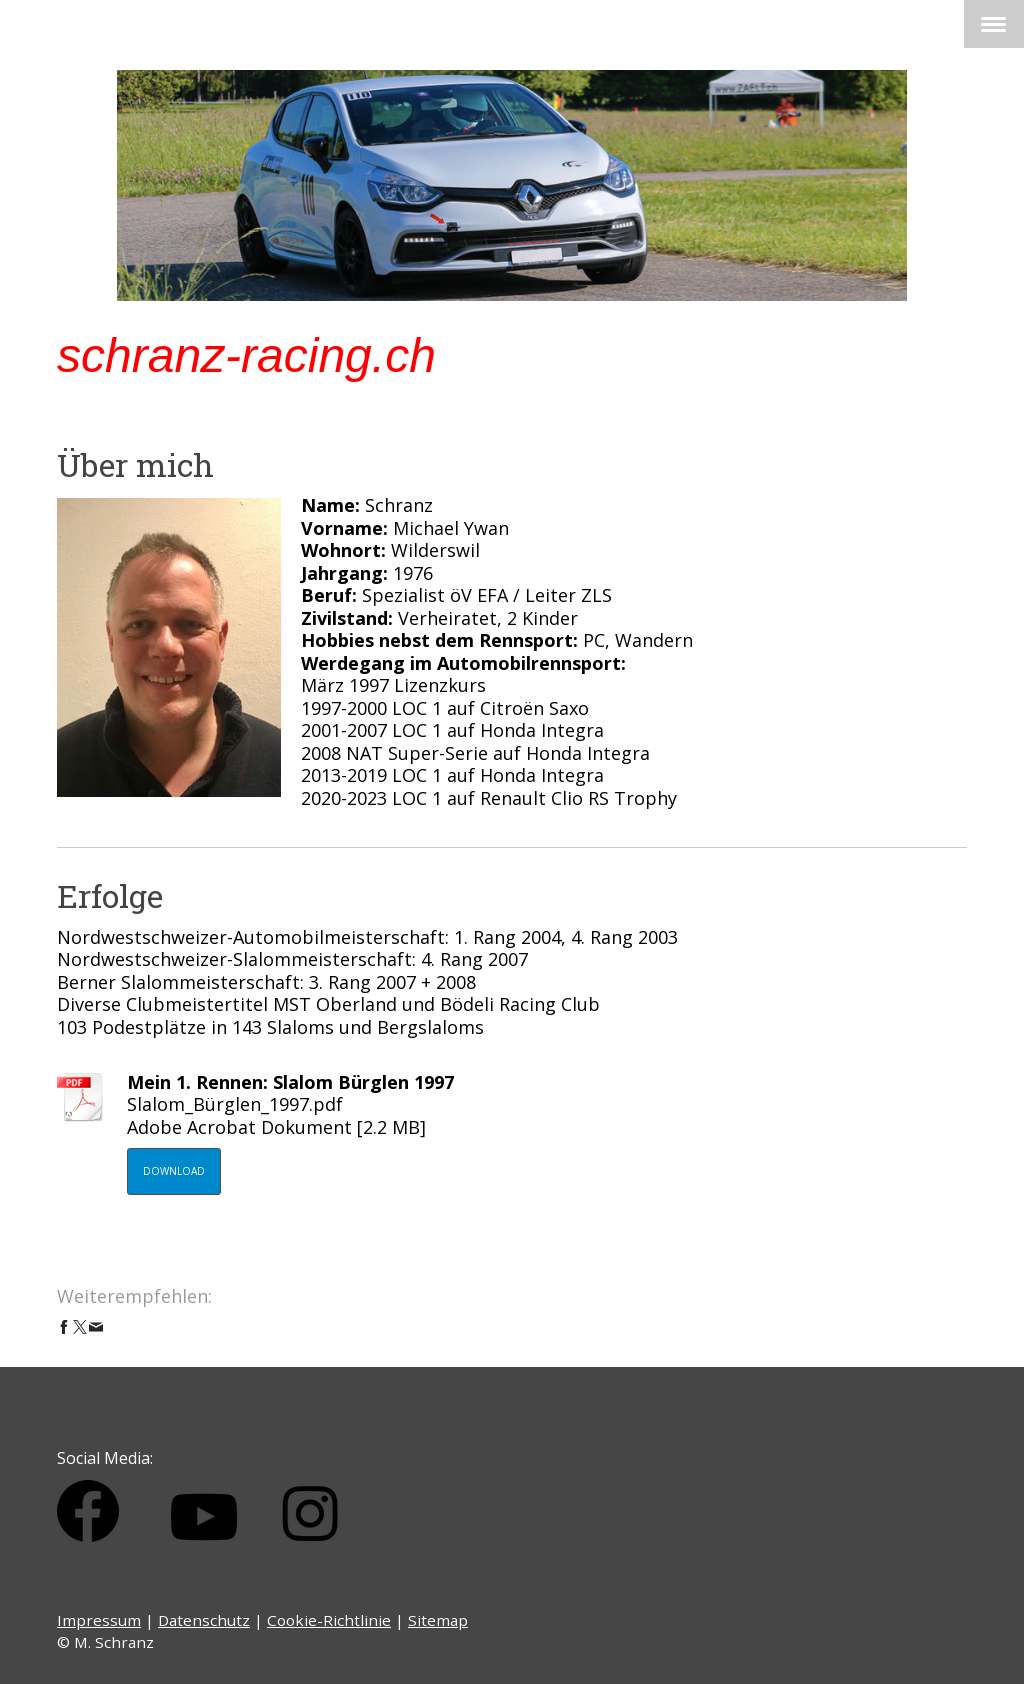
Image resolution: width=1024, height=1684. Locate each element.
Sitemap (438, 1620)
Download (174, 1171)
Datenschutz (204, 1620)
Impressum (99, 1620)
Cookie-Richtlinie (329, 1620)
